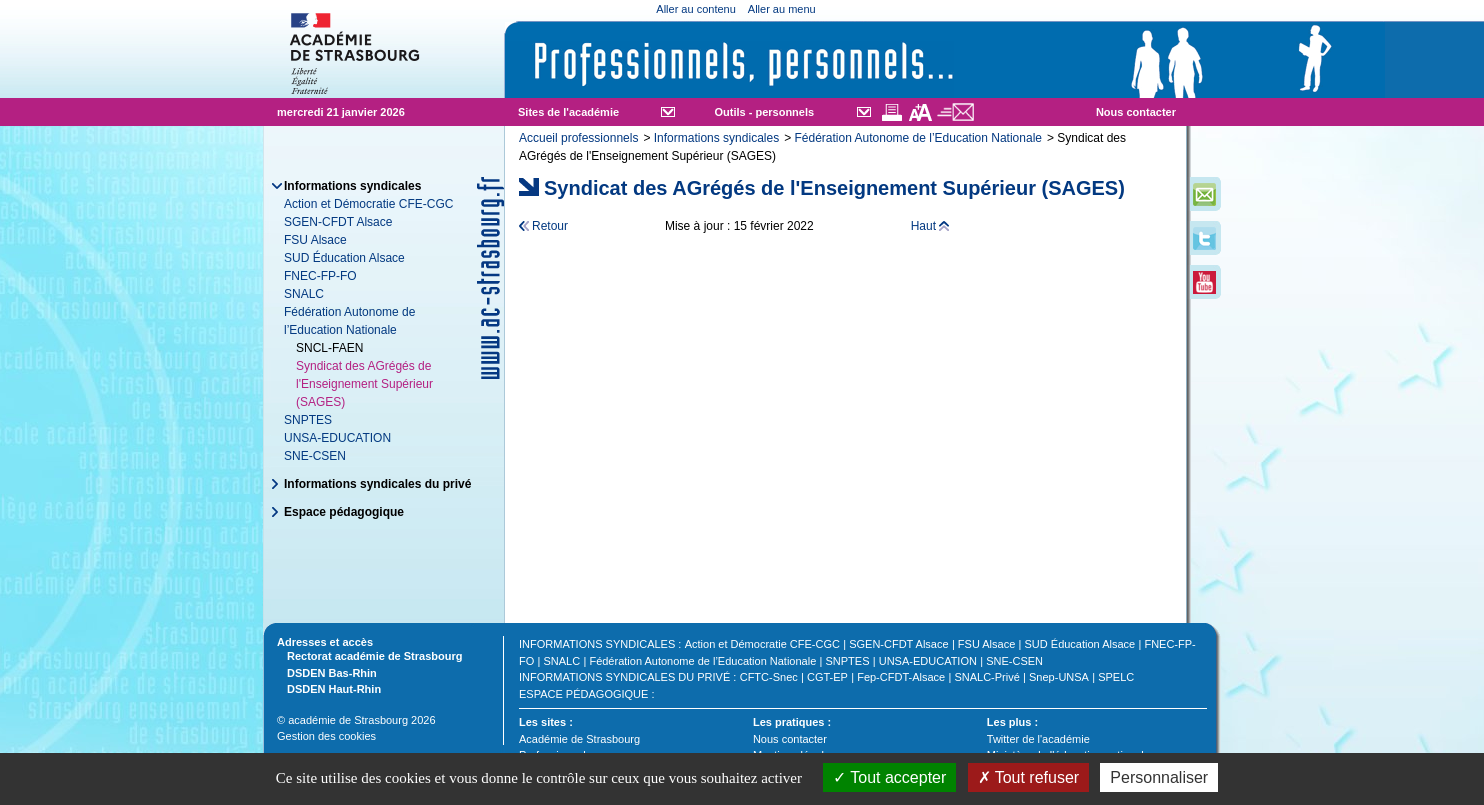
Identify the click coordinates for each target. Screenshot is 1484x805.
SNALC (304, 294)
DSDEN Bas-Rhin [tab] (327, 672)
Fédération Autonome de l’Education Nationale (918, 138)
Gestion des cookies (326, 736)
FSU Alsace (315, 240)
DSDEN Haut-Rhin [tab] (329, 688)
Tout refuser (1029, 777)
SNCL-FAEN (329, 348)
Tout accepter (889, 777)
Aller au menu (782, 9)
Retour (550, 226)
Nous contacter (1136, 112)
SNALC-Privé (986, 677)
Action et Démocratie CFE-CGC (368, 204)
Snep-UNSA (1059, 677)
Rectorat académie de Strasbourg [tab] (369, 655)
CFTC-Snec (769, 677)
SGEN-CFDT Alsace (338, 222)
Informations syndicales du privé (377, 484)
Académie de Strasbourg (579, 739)
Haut (923, 226)
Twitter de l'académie (1038, 739)
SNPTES (308, 420)
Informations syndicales (716, 138)
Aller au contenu (696, 9)
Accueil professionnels (578, 138)
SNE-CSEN (315, 456)
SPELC (1116, 677)
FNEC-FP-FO (320, 276)
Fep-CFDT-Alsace (901, 677)
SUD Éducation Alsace (344, 258)
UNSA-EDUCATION (337, 438)
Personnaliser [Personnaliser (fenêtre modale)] (1159, 777)
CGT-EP (827, 677)
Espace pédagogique (344, 512)
